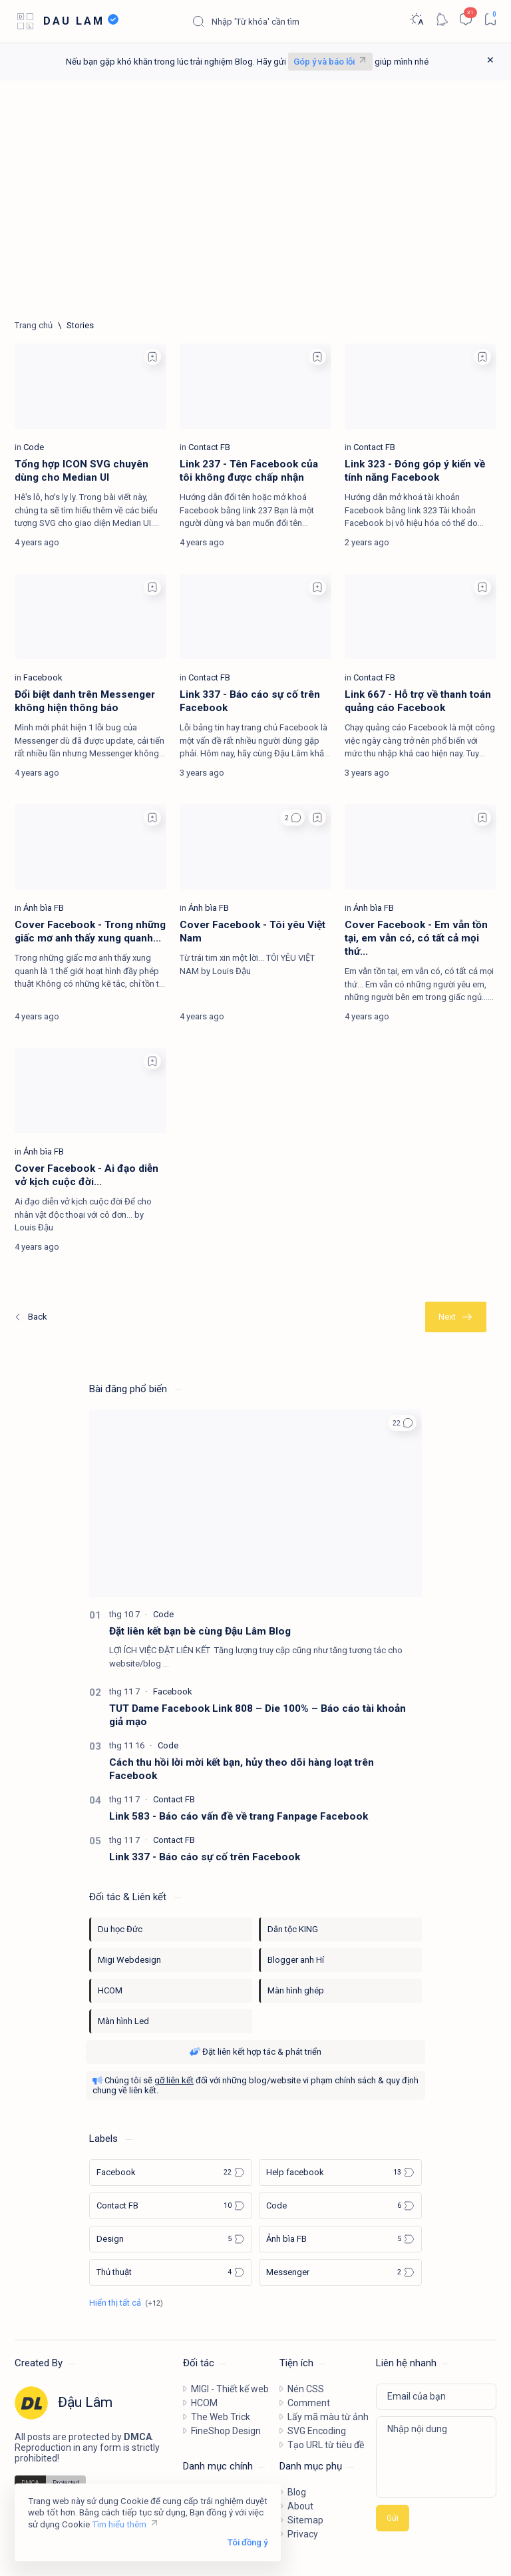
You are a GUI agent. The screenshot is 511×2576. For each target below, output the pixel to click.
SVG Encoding (316, 2431)
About (300, 2506)
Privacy (302, 2534)
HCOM (110, 1990)
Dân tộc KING (292, 1929)
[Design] (170, 2239)
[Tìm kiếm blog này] (291, 21)
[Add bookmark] (152, 357)
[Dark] (416, 19)
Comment (308, 2403)
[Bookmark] (490, 19)
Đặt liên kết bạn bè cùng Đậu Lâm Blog (200, 1631)
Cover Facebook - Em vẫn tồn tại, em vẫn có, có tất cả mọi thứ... (416, 938)
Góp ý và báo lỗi (324, 62)
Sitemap (305, 2520)
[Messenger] (340, 2272)
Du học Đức (120, 1929)
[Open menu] (25, 21)
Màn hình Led (123, 2021)
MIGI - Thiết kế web (230, 2389)
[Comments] (465, 19)
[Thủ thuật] (170, 2272)
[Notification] (441, 19)
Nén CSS (305, 2389)
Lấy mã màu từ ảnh (328, 2417)
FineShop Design (226, 2431)
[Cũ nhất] (455, 1317)
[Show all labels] (126, 2302)
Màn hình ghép (295, 1990)
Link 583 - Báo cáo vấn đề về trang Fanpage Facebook (238, 1816)
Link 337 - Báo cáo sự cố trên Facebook (204, 1857)
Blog (296, 2492)
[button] (292, 818)
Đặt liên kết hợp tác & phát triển (255, 2052)
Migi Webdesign (129, 1960)
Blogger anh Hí (295, 1960)
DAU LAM (73, 21)
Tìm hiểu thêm (119, 2524)
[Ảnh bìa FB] (43, 907)
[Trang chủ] (34, 325)
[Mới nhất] (30, 1317)
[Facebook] (43, 677)
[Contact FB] (209, 447)
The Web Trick (220, 2417)
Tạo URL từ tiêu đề (325, 2445)
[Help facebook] (340, 2172)
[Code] (33, 447)
